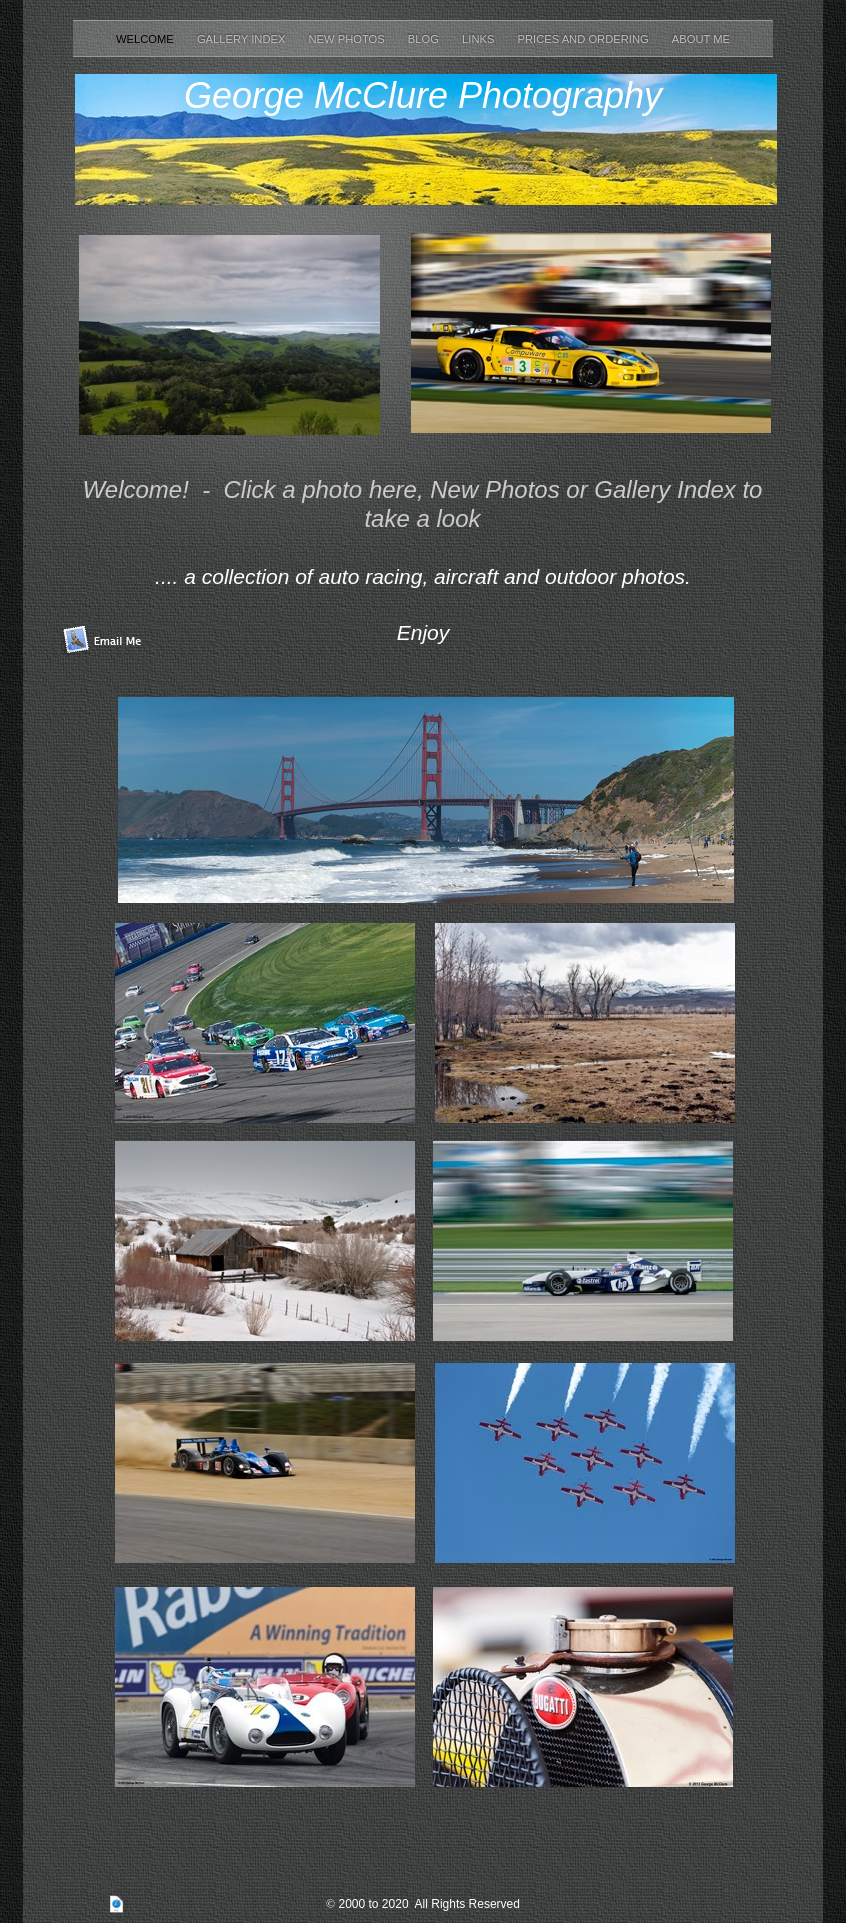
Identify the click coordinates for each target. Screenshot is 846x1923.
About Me (701, 39)
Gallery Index (243, 39)
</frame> (679, 1305)
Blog (425, 39)
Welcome (146, 39)
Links (479, 39)
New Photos (348, 39)
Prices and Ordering (585, 39)
